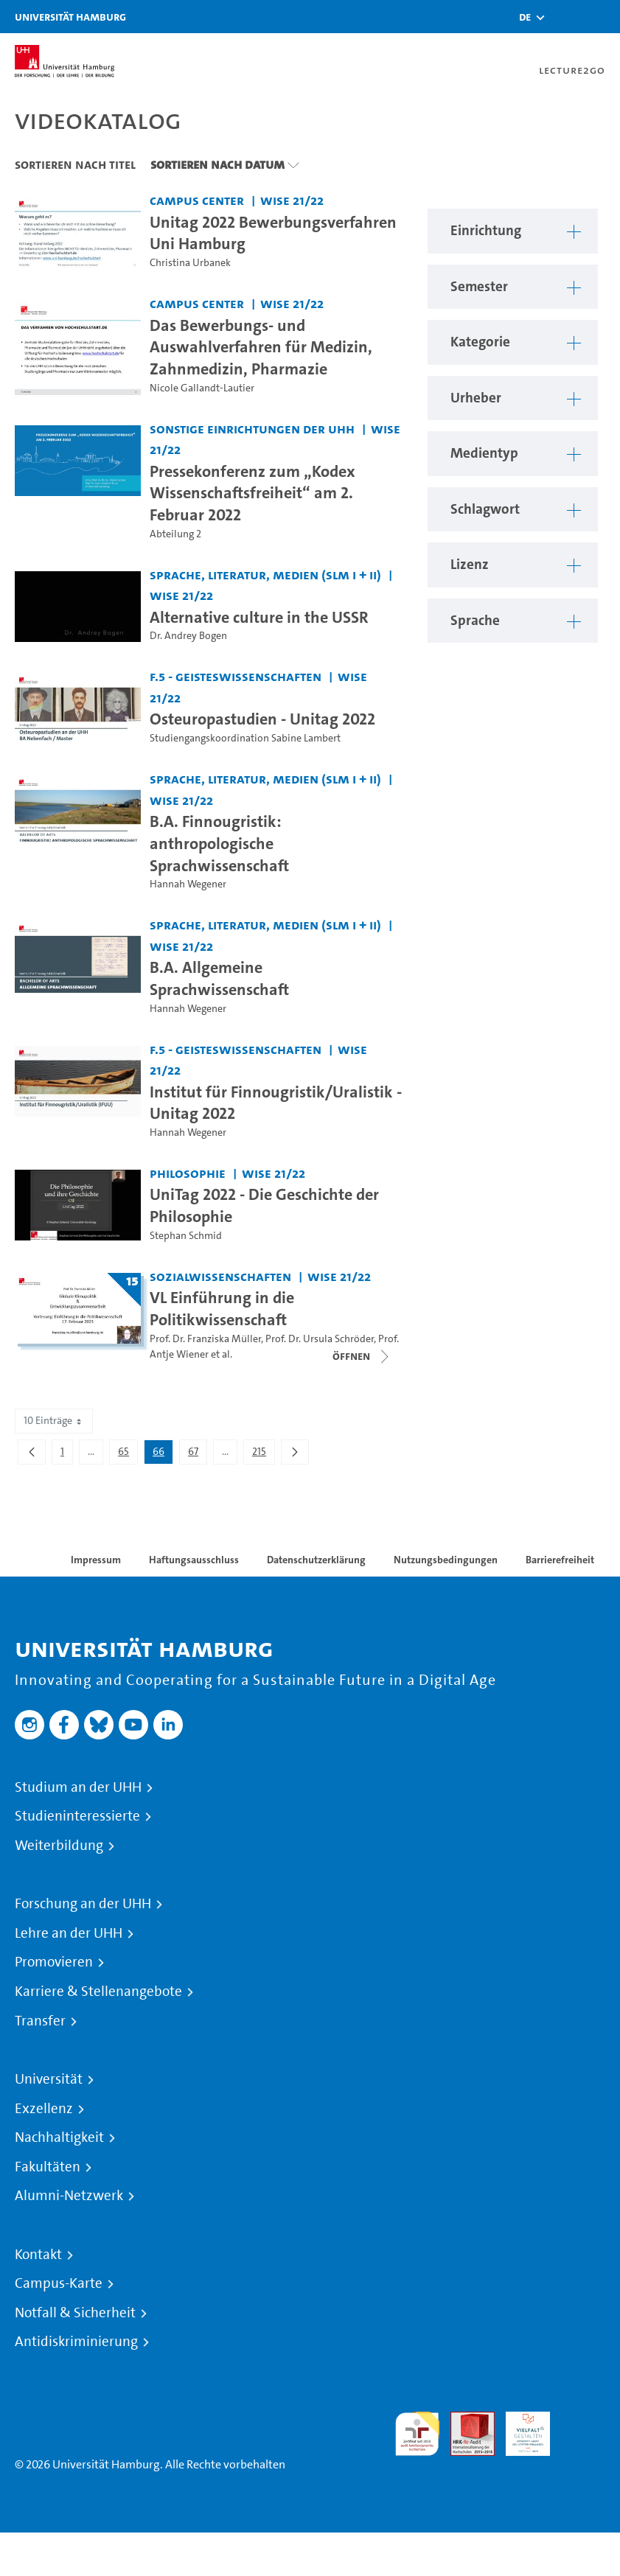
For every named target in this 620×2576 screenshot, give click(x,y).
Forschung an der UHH (83, 1903)
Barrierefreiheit (560, 1559)
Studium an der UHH (78, 1787)
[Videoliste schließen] (362, 1356)
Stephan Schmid (186, 1236)
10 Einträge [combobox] (54, 1421)
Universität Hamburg (70, 16)
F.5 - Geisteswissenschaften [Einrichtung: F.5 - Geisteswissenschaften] (235, 676)
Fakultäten (47, 2167)
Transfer (40, 2021)
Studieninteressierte (77, 1816)
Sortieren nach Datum (217, 164)
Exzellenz (44, 2108)
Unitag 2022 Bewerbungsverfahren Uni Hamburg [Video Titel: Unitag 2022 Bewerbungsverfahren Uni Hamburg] (273, 233)
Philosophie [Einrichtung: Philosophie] (188, 1173)
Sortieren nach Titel (75, 164)
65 (127, 1454)
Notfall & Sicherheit (75, 2312)
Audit (464, 2420)
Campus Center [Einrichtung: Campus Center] (197, 200)
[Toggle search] (564, 16)
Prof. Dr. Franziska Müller (205, 1339)
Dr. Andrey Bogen (188, 636)
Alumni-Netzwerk (69, 2195)
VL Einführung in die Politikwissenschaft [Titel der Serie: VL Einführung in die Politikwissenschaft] (222, 1308)
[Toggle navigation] (601, 16)
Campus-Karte (58, 2283)
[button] (525, 17)
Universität (49, 2079)
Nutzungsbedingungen (446, 1559)
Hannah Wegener (188, 884)
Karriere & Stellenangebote (98, 1991)
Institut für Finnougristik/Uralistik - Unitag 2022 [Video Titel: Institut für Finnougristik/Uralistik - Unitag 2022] (276, 1103)
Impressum (96, 1559)
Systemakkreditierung (583, 2420)
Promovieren (54, 1962)
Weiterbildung (59, 1845)
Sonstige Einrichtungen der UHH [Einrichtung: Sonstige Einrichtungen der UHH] (252, 428)
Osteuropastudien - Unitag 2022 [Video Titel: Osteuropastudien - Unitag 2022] (262, 719)
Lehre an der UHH (68, 1933)
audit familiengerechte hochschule (417, 2434)
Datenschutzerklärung (316, 1559)
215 (263, 1454)
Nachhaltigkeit (59, 2137)
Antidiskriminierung (76, 2341)
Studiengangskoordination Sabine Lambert (245, 738)
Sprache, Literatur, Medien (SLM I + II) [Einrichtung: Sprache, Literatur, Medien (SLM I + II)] (265, 574)
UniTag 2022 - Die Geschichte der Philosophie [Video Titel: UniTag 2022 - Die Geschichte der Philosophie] (264, 1205)
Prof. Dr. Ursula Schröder (319, 1339)
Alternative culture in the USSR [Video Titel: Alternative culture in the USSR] (259, 617)
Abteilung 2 (175, 534)
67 (197, 1454)
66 (163, 1454)
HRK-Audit (520, 2429)
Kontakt (38, 2254)
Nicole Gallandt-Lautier (202, 388)
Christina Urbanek (190, 263)
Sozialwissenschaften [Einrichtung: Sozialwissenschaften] (220, 1276)
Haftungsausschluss (194, 1559)
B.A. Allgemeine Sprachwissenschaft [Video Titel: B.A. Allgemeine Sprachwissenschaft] (219, 978)
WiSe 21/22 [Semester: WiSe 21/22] (292, 200)
